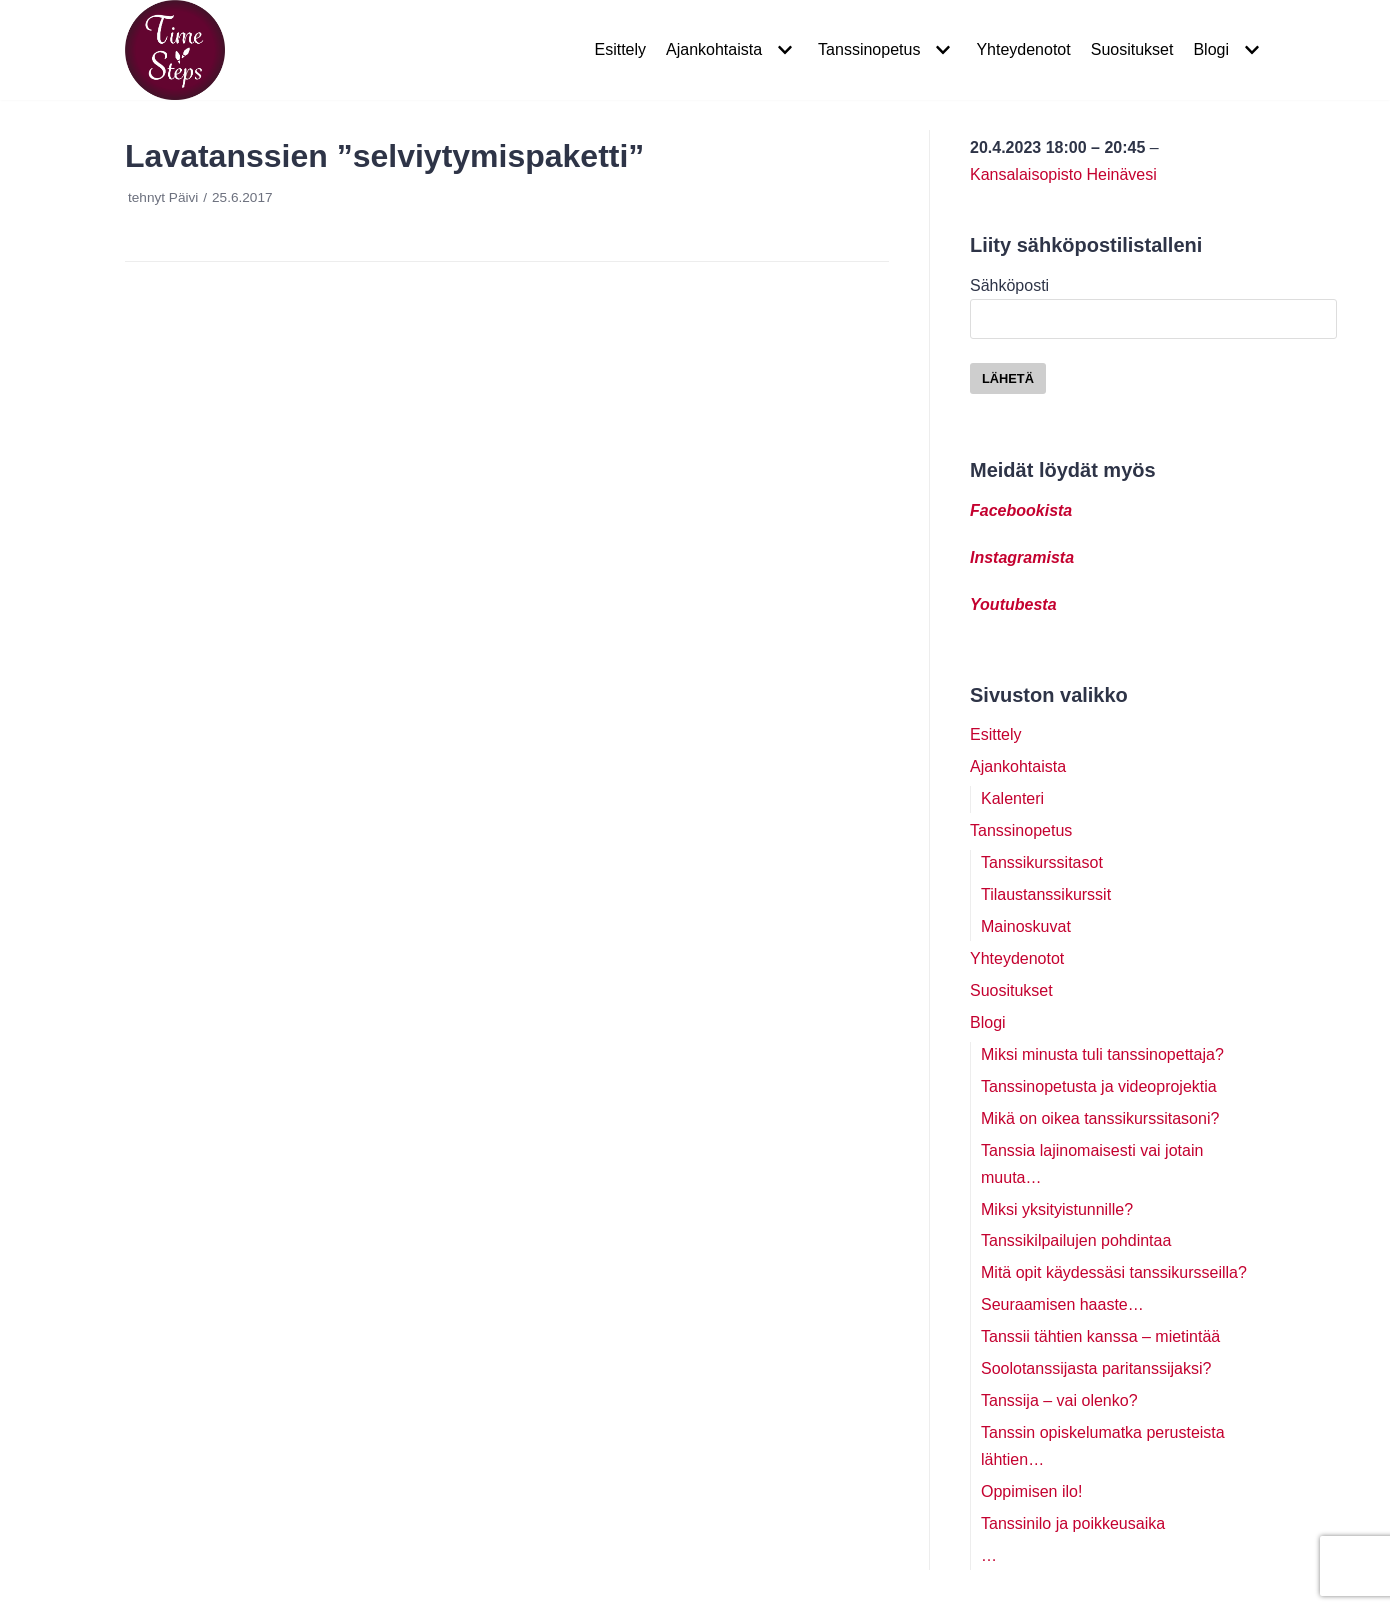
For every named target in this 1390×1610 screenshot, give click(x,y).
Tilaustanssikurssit (1046, 894)
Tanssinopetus (1021, 830)
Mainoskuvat (1026, 926)
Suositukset (1132, 49)
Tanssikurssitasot (1042, 862)
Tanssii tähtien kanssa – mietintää (1100, 1336)
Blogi (988, 1022)
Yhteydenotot (1023, 49)
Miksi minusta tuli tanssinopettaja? (1102, 1054)
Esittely (620, 49)
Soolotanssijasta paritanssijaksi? (1096, 1368)
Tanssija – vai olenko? (1059, 1400)
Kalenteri (1012, 798)
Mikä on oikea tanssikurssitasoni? (1100, 1118)
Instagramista (1022, 557)
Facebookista (1021, 510)
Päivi (183, 197)
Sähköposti (1153, 302)
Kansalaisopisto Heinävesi (1063, 174)
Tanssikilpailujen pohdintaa (1076, 1240)
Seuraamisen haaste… (1062, 1304)
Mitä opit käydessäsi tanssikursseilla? (1114, 1272)
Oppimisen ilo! (1031, 1491)
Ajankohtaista (1018, 766)
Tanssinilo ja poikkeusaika (1073, 1523)
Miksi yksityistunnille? (1057, 1209)
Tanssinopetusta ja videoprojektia (1099, 1086)
